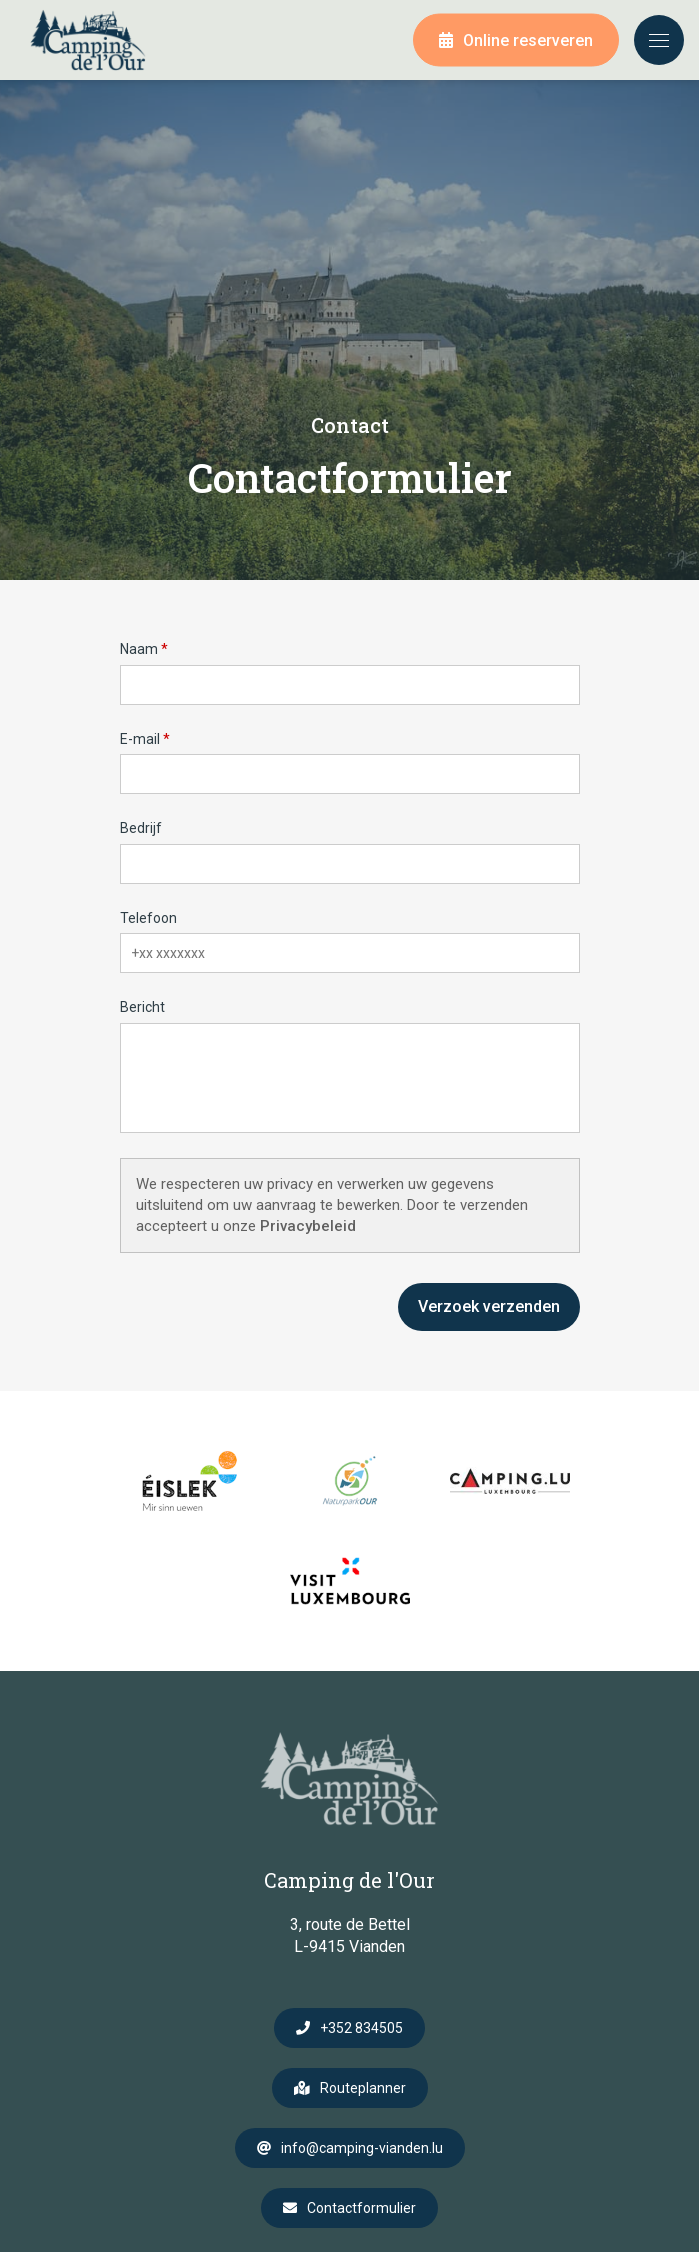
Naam (139, 649)
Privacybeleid (308, 1226)
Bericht (142, 1007)
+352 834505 (361, 2028)
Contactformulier (361, 2208)
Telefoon (148, 918)
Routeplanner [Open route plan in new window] (363, 2088)
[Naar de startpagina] (88, 40)
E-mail (140, 739)
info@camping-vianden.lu (362, 2148)
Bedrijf (141, 828)
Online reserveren (528, 40)
